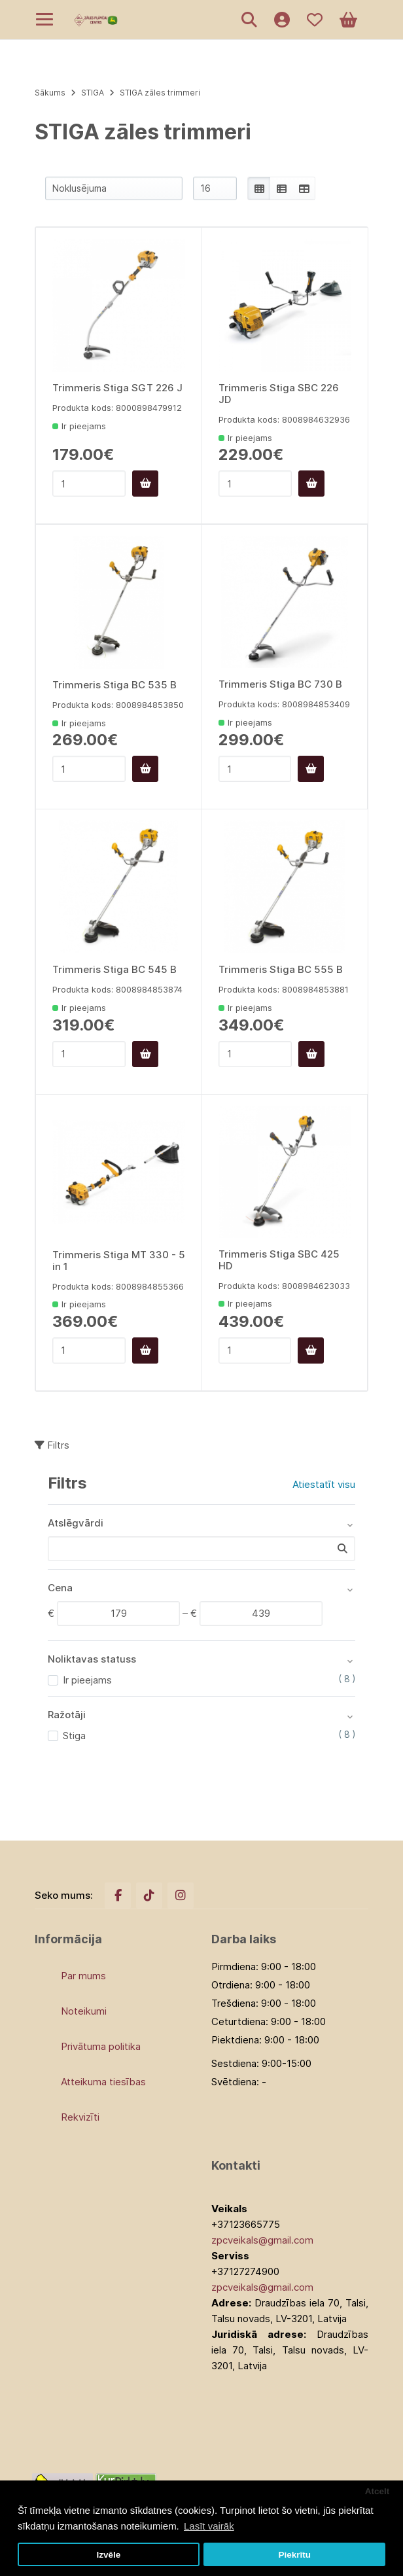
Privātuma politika (101, 2046)
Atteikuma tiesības (103, 2081)
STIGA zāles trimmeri (160, 92)
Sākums (50, 92)
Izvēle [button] (108, 2555)
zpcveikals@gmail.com (262, 2240)
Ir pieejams (87, 1680)
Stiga (74, 1735)
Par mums (83, 1975)
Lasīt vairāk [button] (209, 2526)
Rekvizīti (80, 2117)
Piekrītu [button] (294, 2555)
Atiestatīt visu (323, 1484)
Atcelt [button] (377, 2491)
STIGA (92, 92)
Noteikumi (84, 2011)
